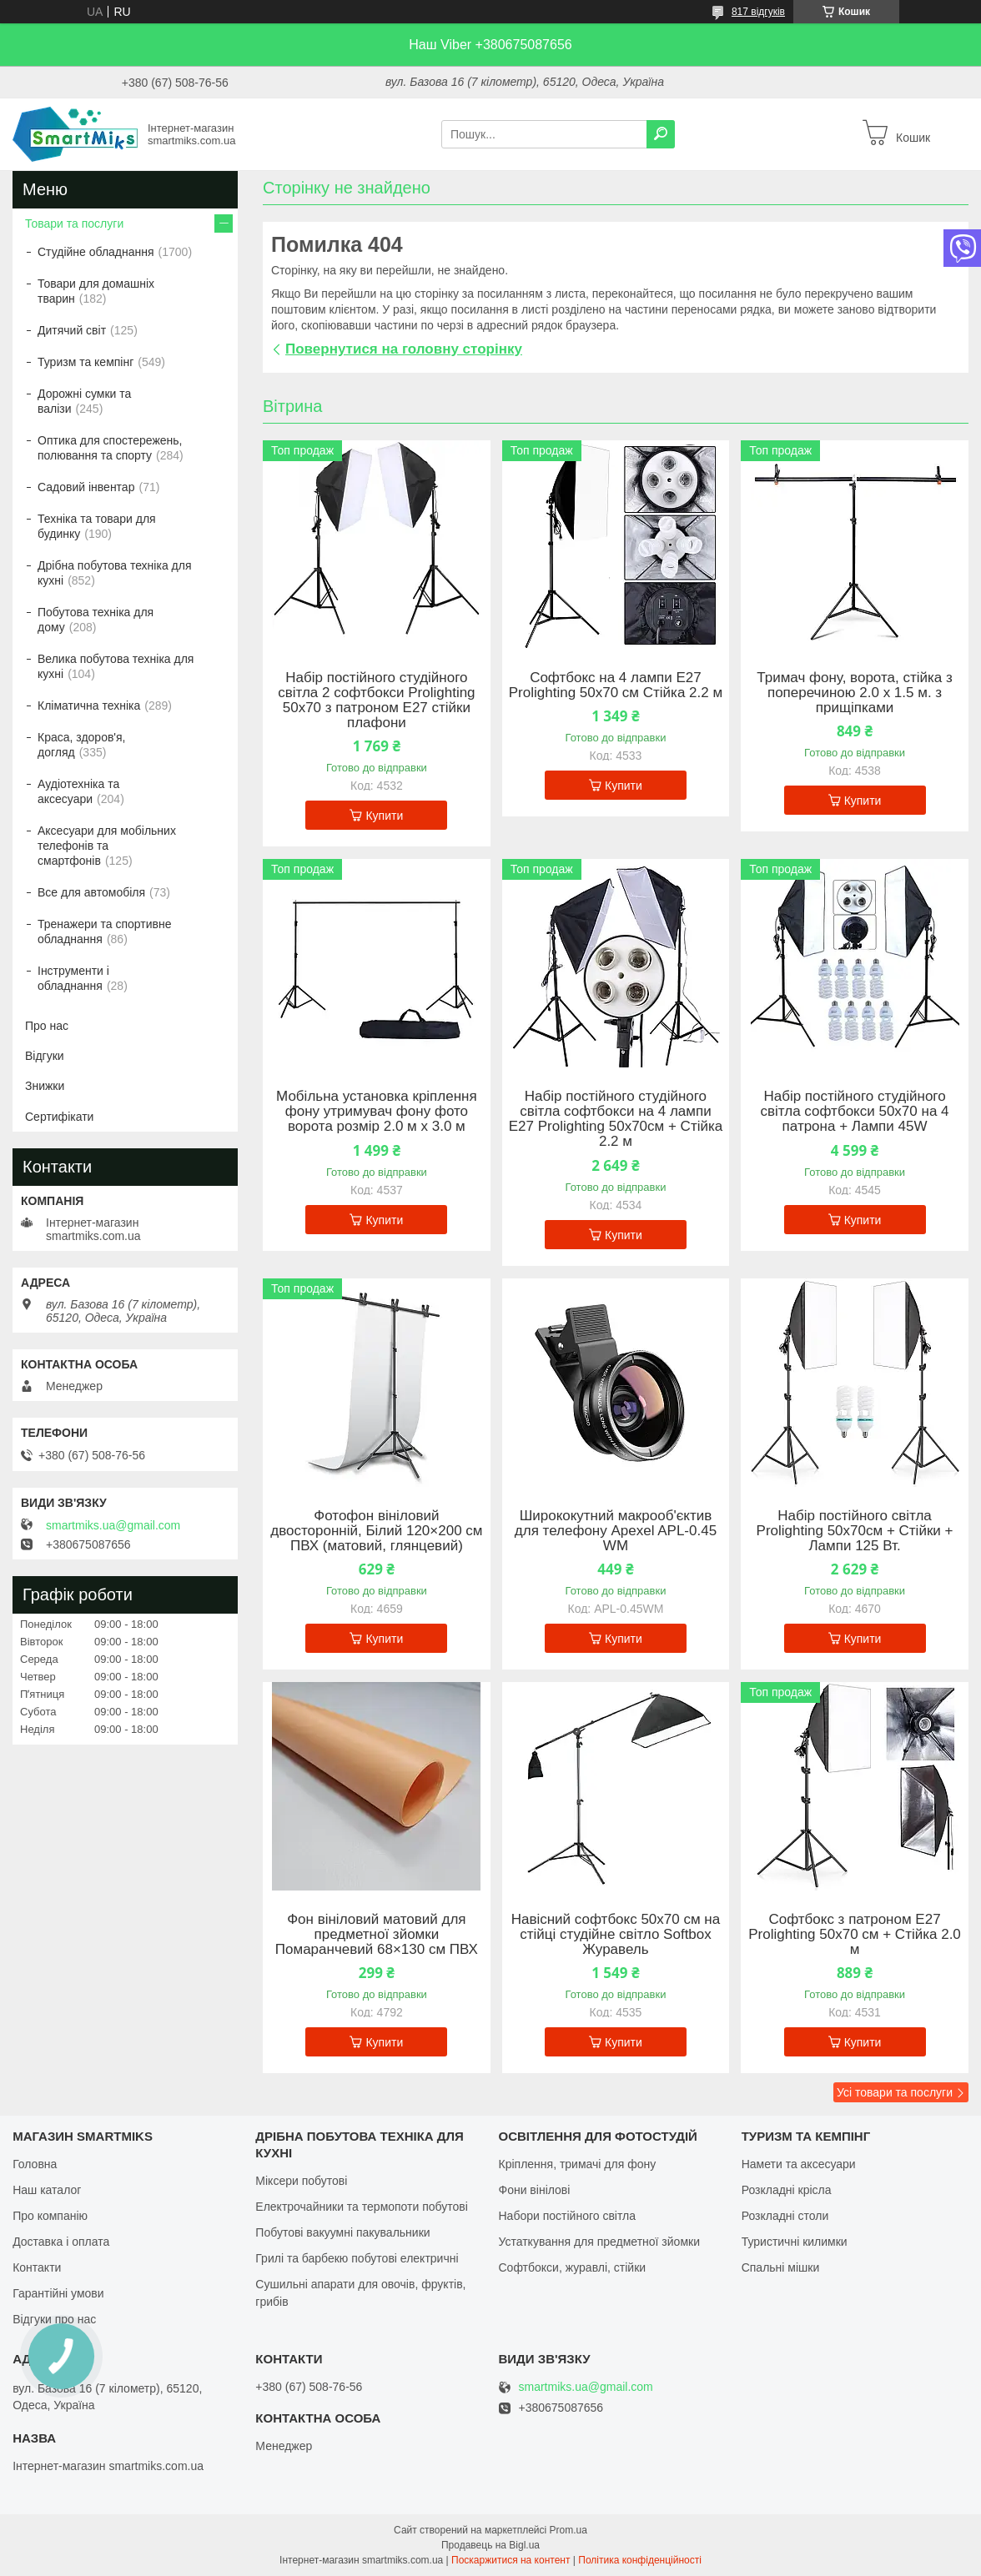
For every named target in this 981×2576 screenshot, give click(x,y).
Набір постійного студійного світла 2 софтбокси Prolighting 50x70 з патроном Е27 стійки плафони (376, 700)
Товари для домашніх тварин (96, 291)
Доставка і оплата (61, 2241)
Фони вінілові (535, 2190)
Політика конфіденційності (640, 2560)
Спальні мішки (781, 2267)
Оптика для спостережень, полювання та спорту (110, 448)
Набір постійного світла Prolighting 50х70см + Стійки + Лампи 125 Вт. (855, 1531)
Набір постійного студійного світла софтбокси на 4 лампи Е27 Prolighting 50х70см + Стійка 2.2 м (616, 1119)
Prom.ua (568, 2530)
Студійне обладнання (96, 252)
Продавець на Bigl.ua (490, 2545)
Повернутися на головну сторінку (403, 349)
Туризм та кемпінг (85, 362)
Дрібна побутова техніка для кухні (114, 573)
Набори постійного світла (567, 2215)
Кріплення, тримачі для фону (578, 2164)
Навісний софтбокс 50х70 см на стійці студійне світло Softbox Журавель (616, 1934)
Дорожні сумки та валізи (84, 401)
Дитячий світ (72, 330)
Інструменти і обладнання (73, 978)
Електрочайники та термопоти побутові (361, 2206)
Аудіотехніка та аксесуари (78, 791)
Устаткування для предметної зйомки (599, 2241)
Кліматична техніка (89, 705)
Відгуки (44, 1055)
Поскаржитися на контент (510, 2560)
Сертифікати (59, 1116)
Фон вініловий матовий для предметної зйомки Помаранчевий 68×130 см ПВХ (376, 1934)
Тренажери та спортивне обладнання (104, 931)
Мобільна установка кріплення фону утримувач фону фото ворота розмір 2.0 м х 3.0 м (376, 1111)
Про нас (46, 1025)
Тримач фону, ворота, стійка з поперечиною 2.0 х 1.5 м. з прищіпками (854, 693)
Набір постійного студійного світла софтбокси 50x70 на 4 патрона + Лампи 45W (855, 1111)
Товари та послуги (74, 223)
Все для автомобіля (91, 892)
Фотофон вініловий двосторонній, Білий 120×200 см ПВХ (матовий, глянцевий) (376, 1531)
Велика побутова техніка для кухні (116, 666)
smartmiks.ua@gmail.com (113, 1525)
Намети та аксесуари (799, 2164)
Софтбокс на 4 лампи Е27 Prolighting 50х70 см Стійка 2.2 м (615, 685)
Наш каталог (47, 2190)
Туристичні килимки (795, 2241)
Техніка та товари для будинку (97, 526)
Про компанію (50, 2215)
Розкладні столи (785, 2215)
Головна (35, 2164)
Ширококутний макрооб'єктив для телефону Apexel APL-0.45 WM (616, 1531)
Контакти (37, 2267)
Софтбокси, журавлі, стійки (572, 2267)
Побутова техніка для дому (95, 619)
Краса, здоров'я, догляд (82, 745)
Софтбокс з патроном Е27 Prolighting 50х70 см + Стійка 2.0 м (854, 1934)
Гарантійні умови (58, 2293)
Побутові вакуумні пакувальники (342, 2232)
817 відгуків (758, 12)
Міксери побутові (301, 2180)
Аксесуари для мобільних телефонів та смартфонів (107, 845)
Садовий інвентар (86, 487)
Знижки (44, 1085)
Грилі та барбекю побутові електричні (356, 2258)
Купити (384, 815)
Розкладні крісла (787, 2190)
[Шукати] (660, 134)
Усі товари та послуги (895, 2092)
